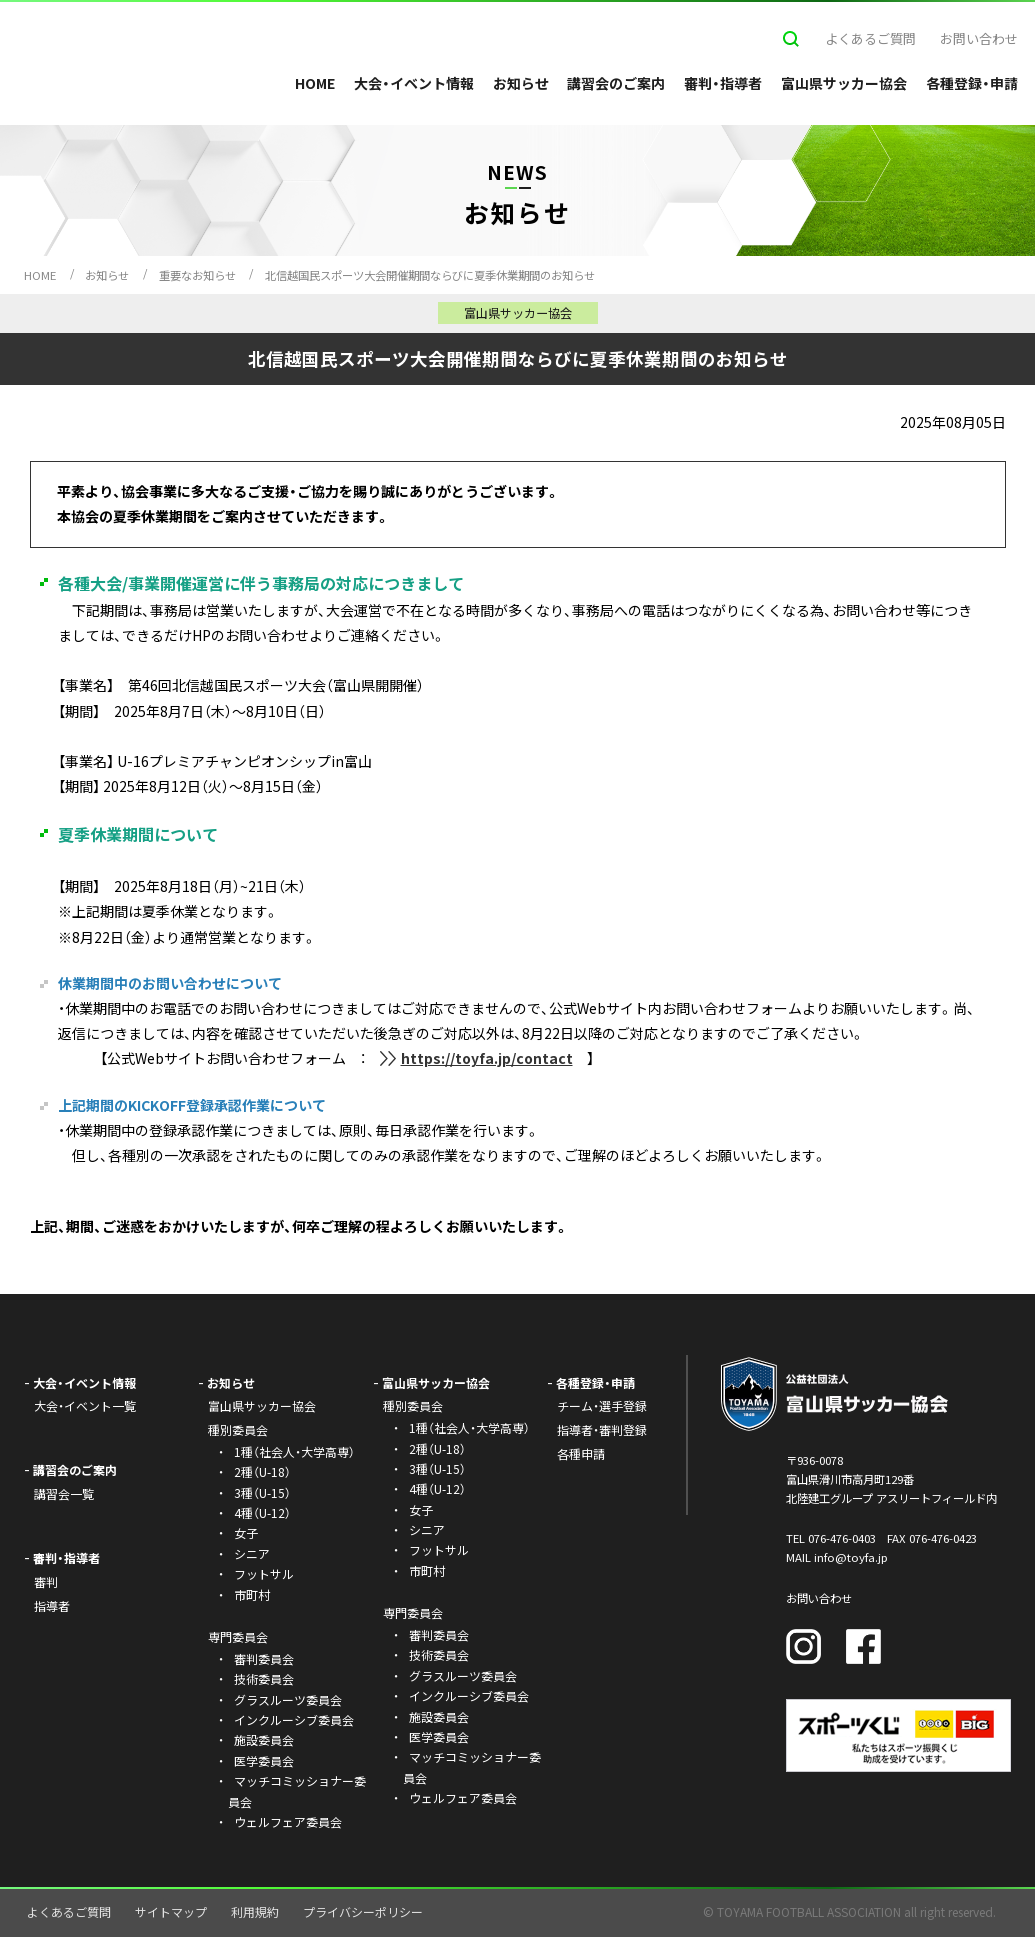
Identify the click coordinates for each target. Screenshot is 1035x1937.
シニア (252, 1553)
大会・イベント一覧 (85, 1405)
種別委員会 (413, 1405)
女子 (246, 1532)
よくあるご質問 (870, 38)
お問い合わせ (979, 38)
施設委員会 (264, 1739)
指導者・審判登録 (602, 1429)
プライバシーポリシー (363, 1911)
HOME (315, 83)
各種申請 (581, 1453)
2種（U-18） (262, 1471)
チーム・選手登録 (602, 1405)
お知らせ (521, 83)
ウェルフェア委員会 (288, 1821)
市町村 (252, 1594)
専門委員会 (413, 1612)
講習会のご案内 (616, 83)
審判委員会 (264, 1658)
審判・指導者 (723, 83)
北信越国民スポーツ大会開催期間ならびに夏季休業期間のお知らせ (430, 275)
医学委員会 (264, 1760)
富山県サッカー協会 (844, 83)
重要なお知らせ (197, 275)
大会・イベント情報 (414, 83)
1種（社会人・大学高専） (294, 1451)
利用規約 (255, 1911)
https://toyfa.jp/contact (487, 1058)
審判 (46, 1581)
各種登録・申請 (972, 83)
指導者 (52, 1605)
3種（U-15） (262, 1492)
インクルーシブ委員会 (294, 1719)
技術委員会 (264, 1678)
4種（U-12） (262, 1512)
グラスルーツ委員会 (288, 1699)
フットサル (264, 1573)
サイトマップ (171, 1911)
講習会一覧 (64, 1493)
